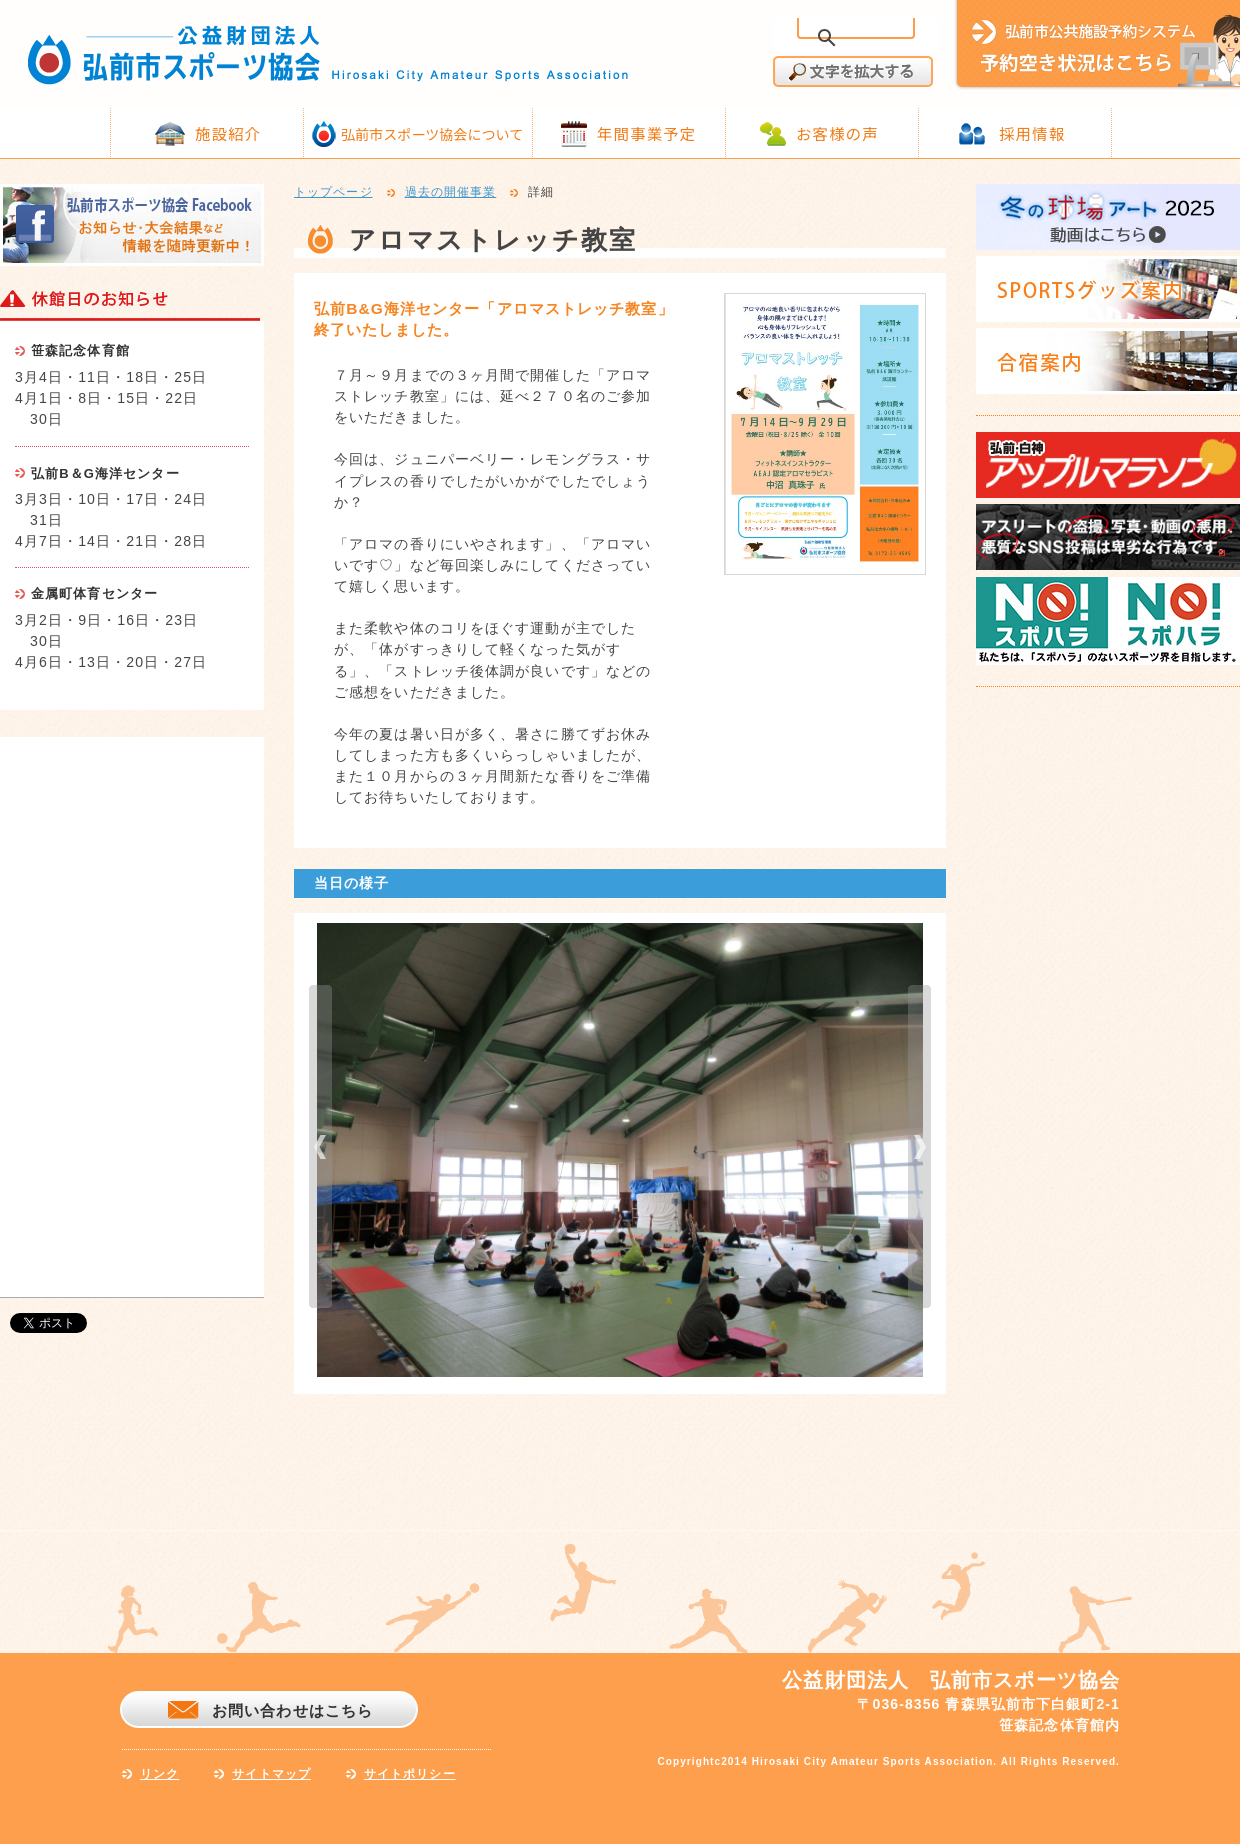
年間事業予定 (646, 133)
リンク (159, 1774)
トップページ (333, 193)
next (919, 1146)
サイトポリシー (410, 1774)
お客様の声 (837, 133)
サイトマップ (271, 1774)
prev (320, 1146)
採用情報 (1032, 133)
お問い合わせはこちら (292, 1710)
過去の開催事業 (451, 193)
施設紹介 (228, 133)
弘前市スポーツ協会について (432, 134)
